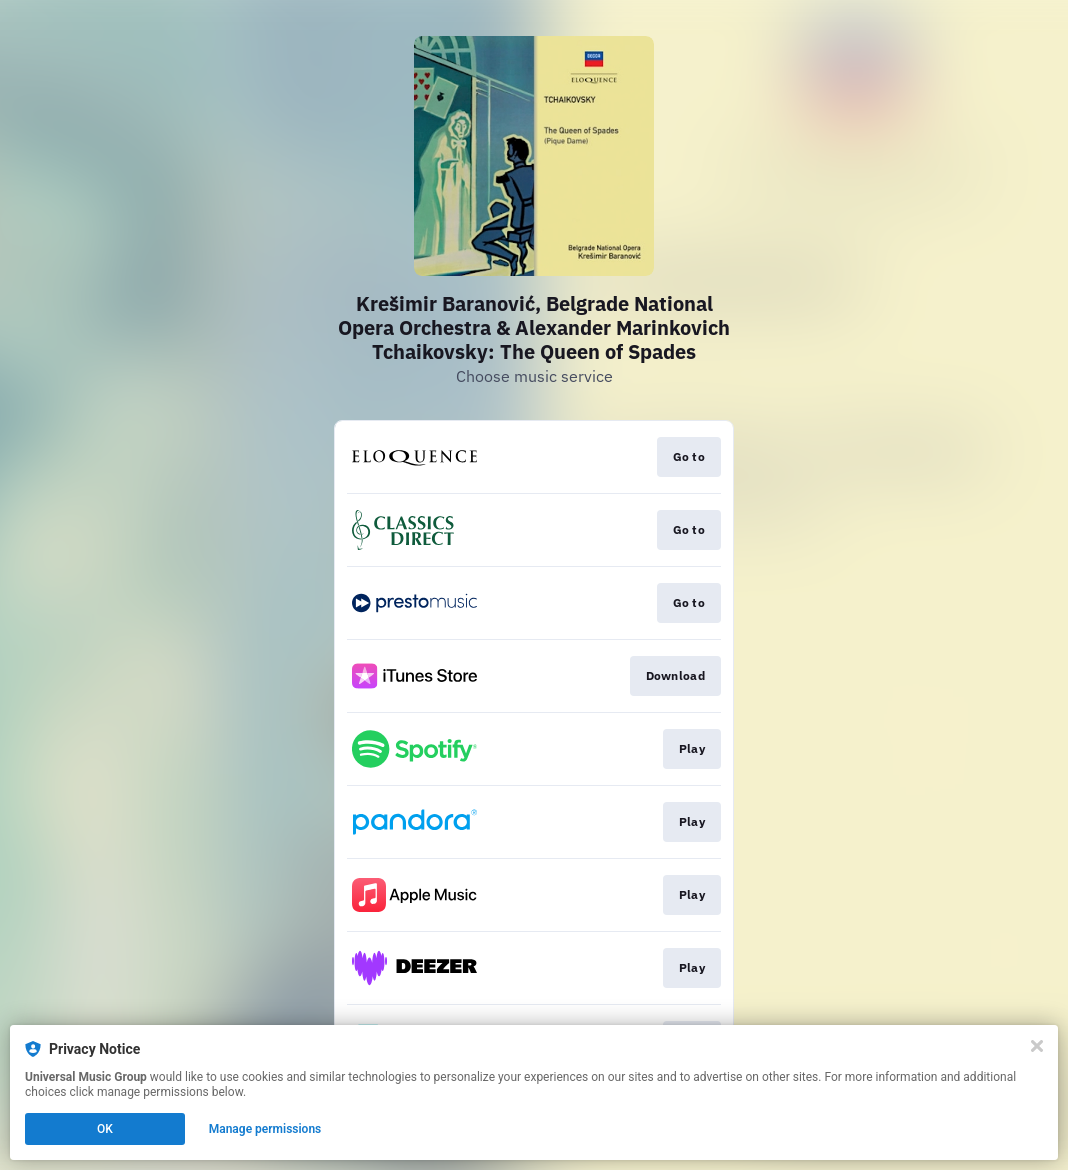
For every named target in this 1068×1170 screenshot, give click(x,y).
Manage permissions (265, 1129)
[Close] (1037, 1046)
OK (105, 1129)
